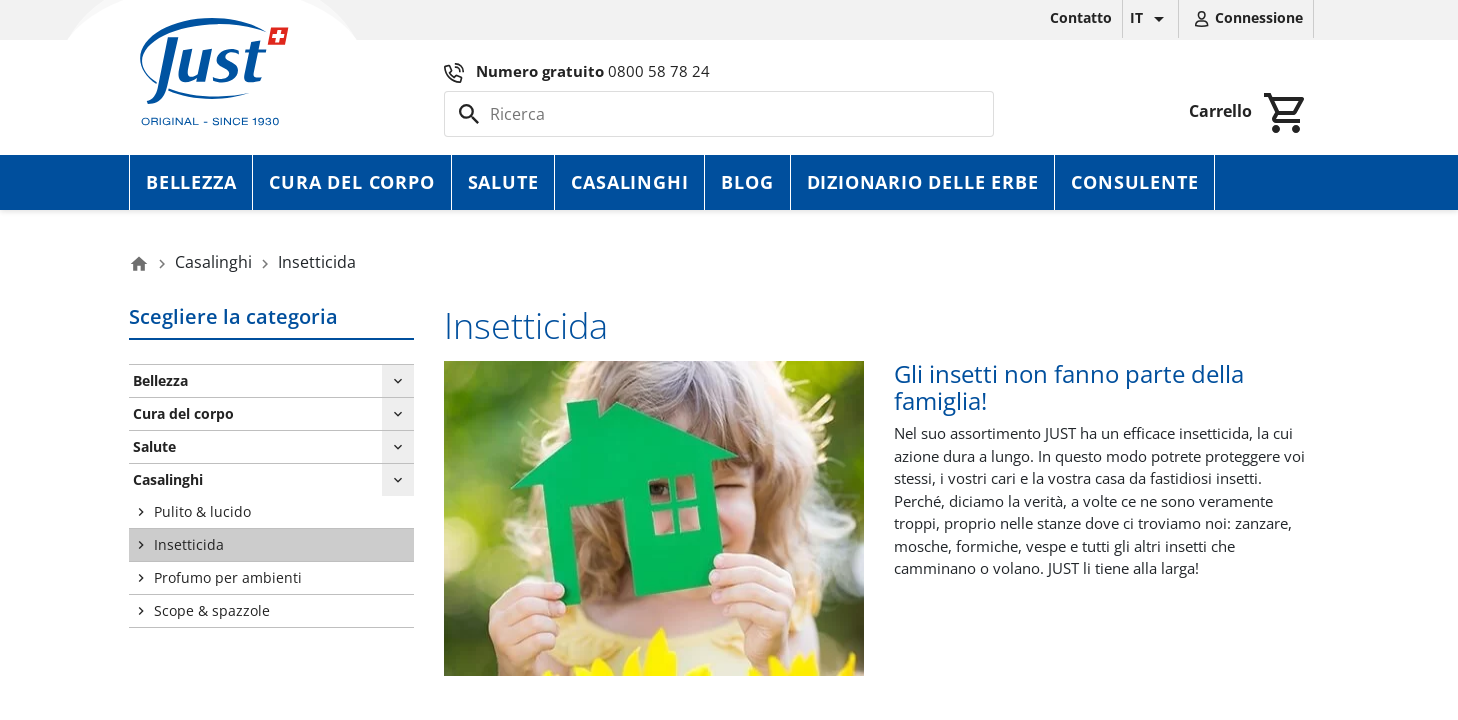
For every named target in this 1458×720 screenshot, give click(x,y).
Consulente (1134, 182)
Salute (503, 182)
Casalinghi (629, 182)
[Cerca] (719, 114)
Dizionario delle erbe (923, 182)
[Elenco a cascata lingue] (1150, 19)
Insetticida (189, 544)
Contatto (1081, 17)
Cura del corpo (351, 182)
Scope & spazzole (212, 610)
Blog (747, 182)
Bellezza (191, 182)
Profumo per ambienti (228, 577)
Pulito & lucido (202, 511)
